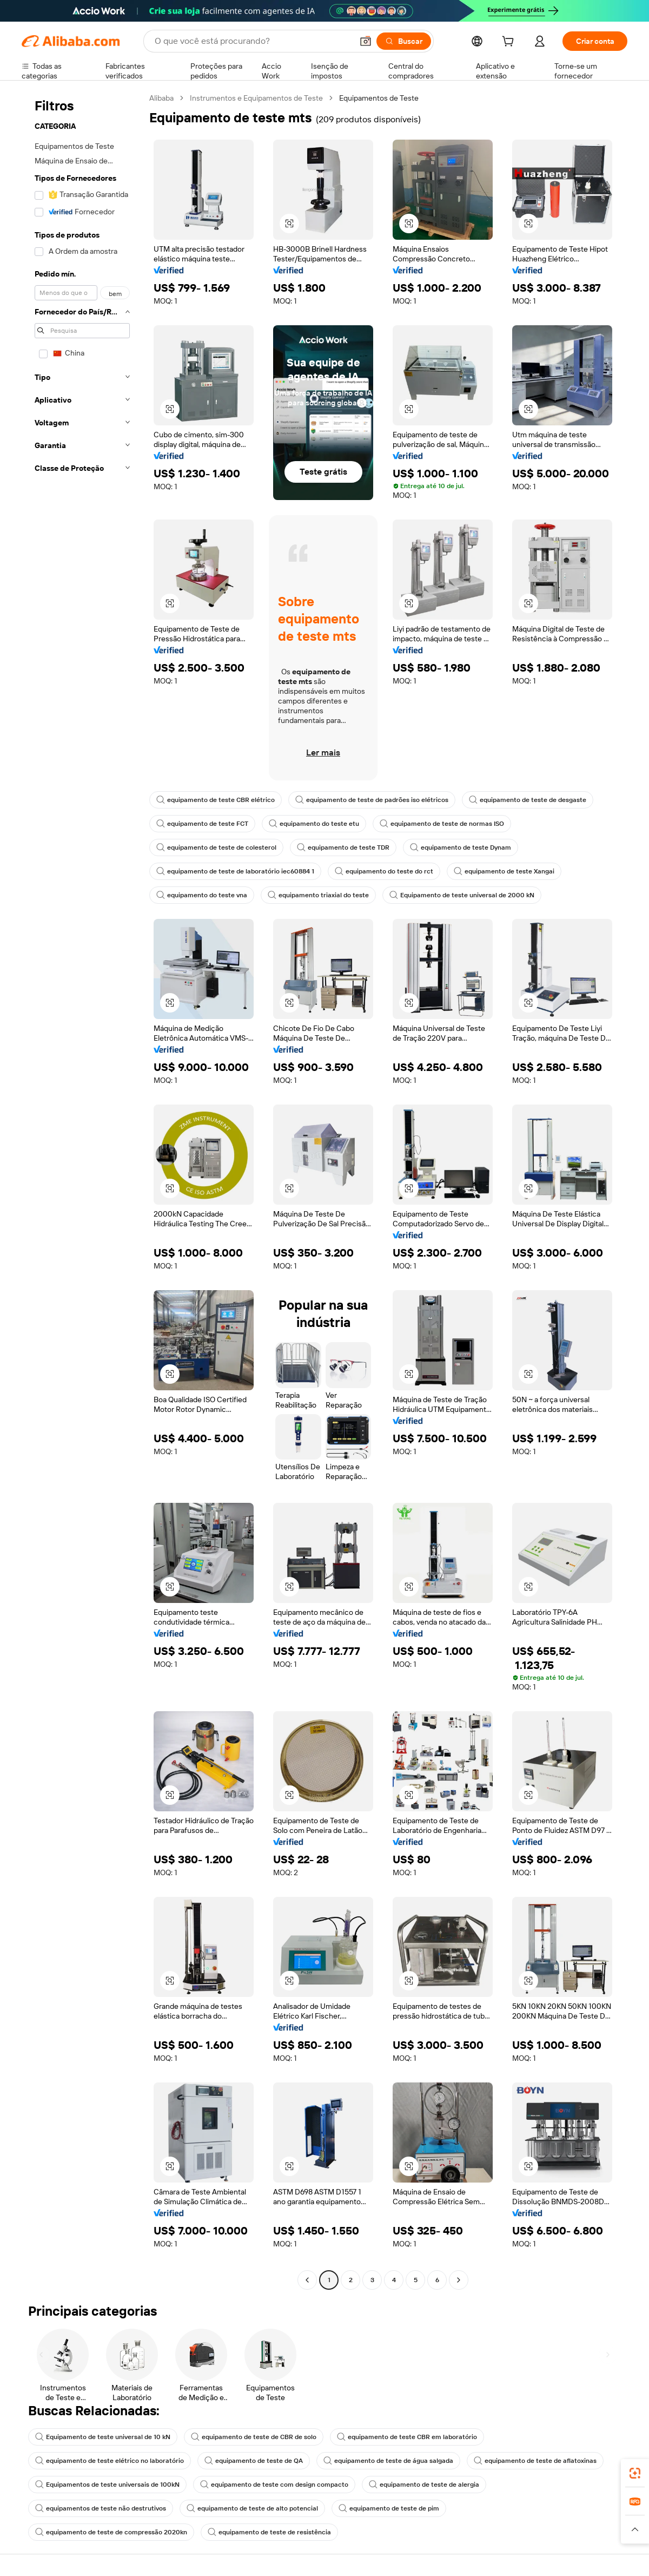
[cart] (510, 42)
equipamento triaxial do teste (318, 895)
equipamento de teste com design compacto (274, 2484)
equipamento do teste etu (314, 823)
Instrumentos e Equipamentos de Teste (256, 98)
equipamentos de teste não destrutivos (100, 2508)
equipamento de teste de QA (253, 2460)
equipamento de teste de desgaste (527, 800)
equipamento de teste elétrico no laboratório (109, 2460)
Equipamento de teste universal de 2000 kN (461, 895)
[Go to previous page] (307, 2280)
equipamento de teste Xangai (504, 871)
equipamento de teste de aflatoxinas (535, 2460)
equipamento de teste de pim (389, 2508)
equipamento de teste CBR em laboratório (407, 2437)
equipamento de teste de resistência (269, 2532)
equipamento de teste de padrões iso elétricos (371, 800)
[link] (635, 2473)
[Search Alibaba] (252, 41)
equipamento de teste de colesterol (216, 847)
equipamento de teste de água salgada (388, 2460)
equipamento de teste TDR (343, 847)
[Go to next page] (458, 2280)
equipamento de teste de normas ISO (442, 823)
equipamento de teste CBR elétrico (215, 800)
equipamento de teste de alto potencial (252, 2508)
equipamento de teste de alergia (424, 2484)
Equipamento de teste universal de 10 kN (102, 2437)
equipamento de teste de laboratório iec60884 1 (235, 871)
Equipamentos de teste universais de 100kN (107, 2484)
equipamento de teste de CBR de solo (253, 2437)
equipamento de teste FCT (202, 823)
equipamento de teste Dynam (460, 847)
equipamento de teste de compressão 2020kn (111, 2532)
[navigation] (82, 1190)
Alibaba (161, 98)
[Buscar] (403, 41)
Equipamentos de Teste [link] (379, 98)
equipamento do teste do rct (384, 871)
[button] (365, 41)
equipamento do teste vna (201, 895)
